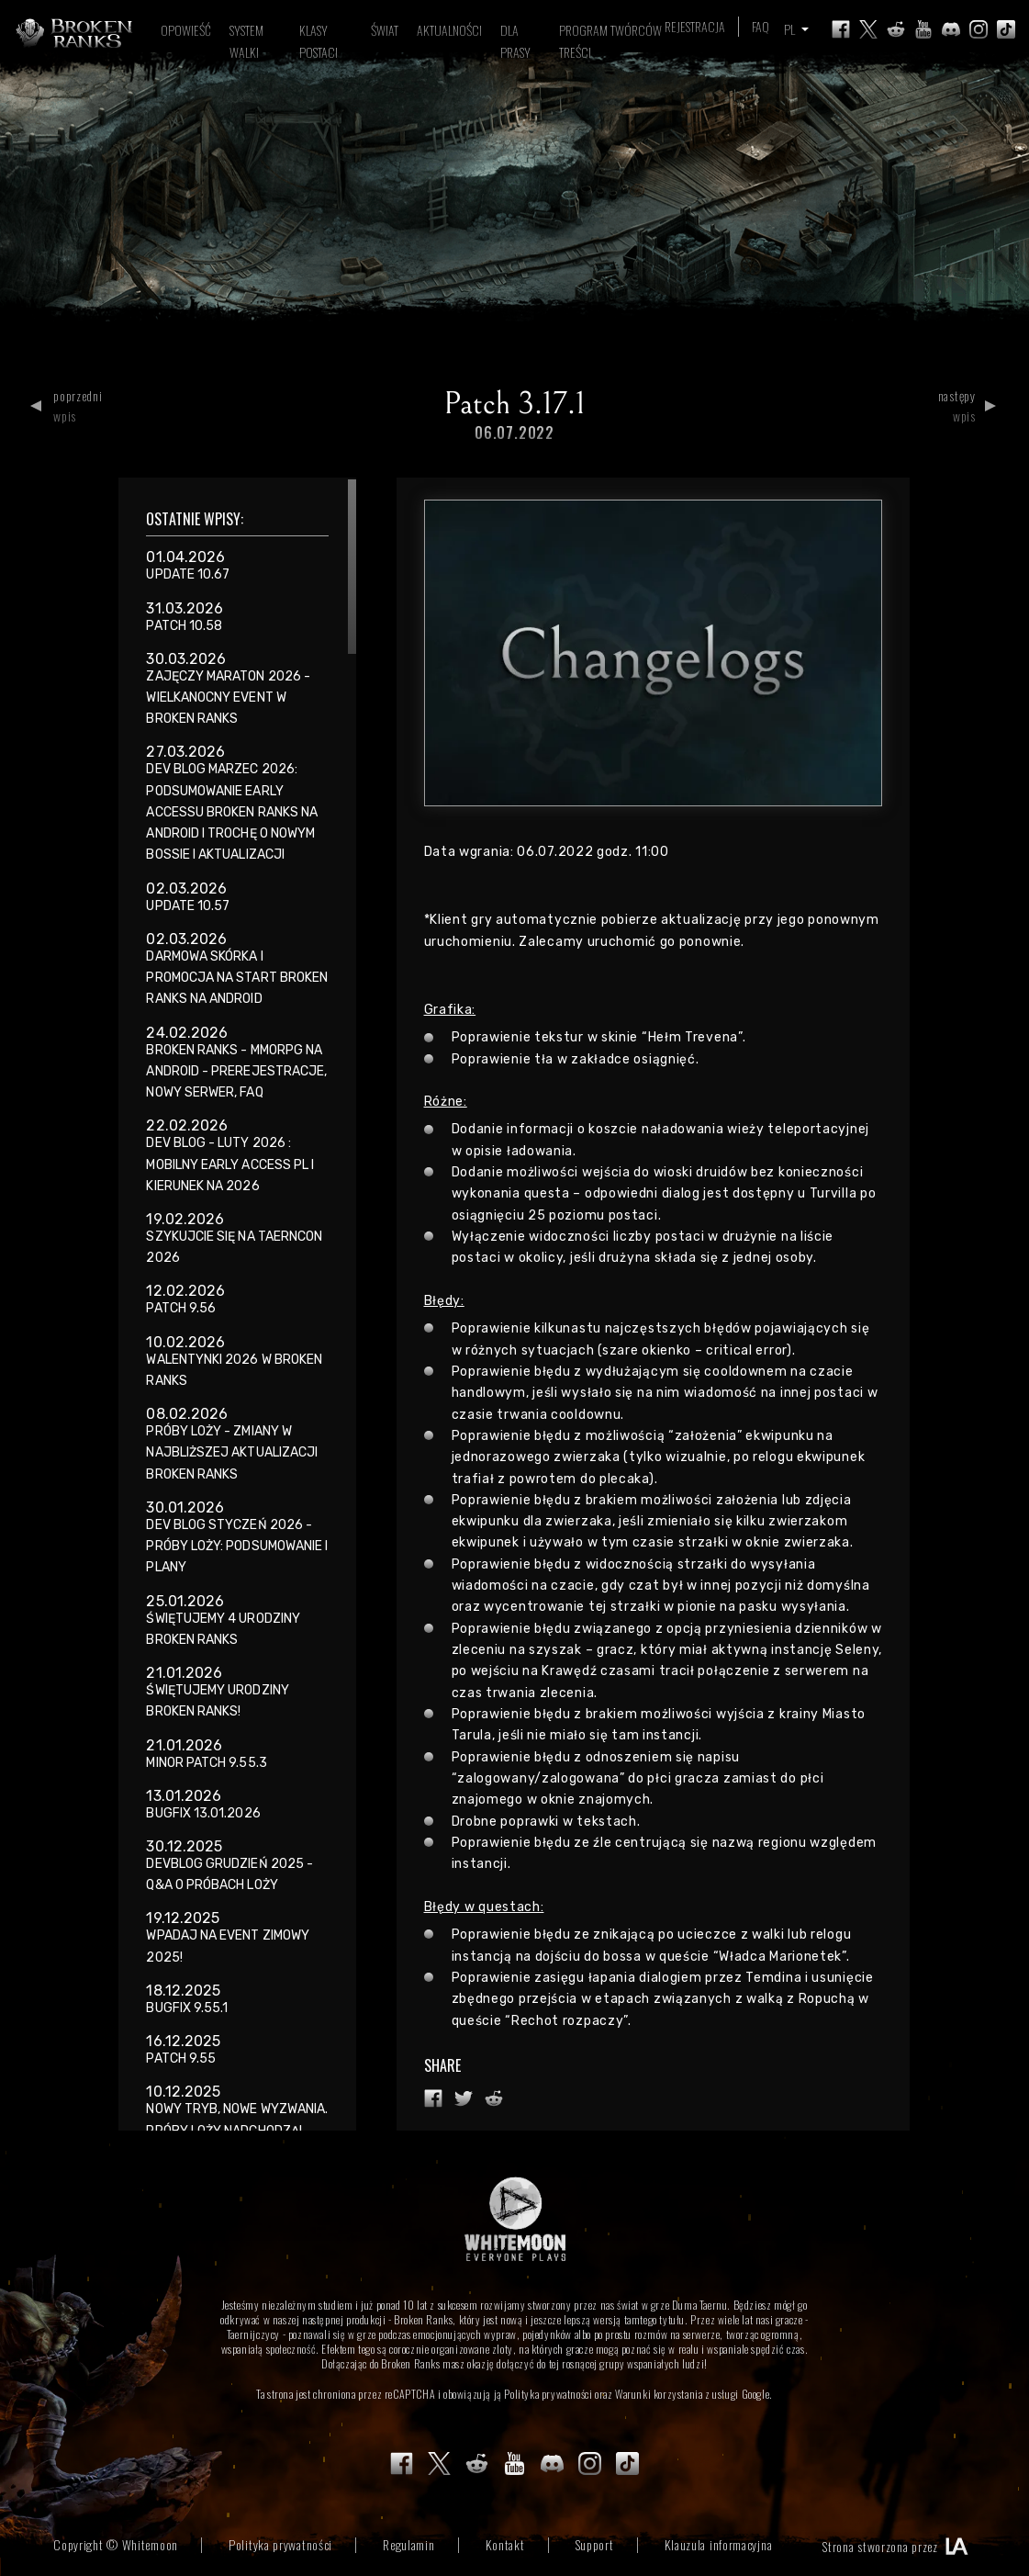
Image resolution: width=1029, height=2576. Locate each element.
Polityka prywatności (548, 2394)
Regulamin (408, 2544)
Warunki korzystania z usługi (677, 2394)
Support (595, 2544)
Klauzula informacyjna (719, 2544)
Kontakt (505, 2544)
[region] (237, 1304)
